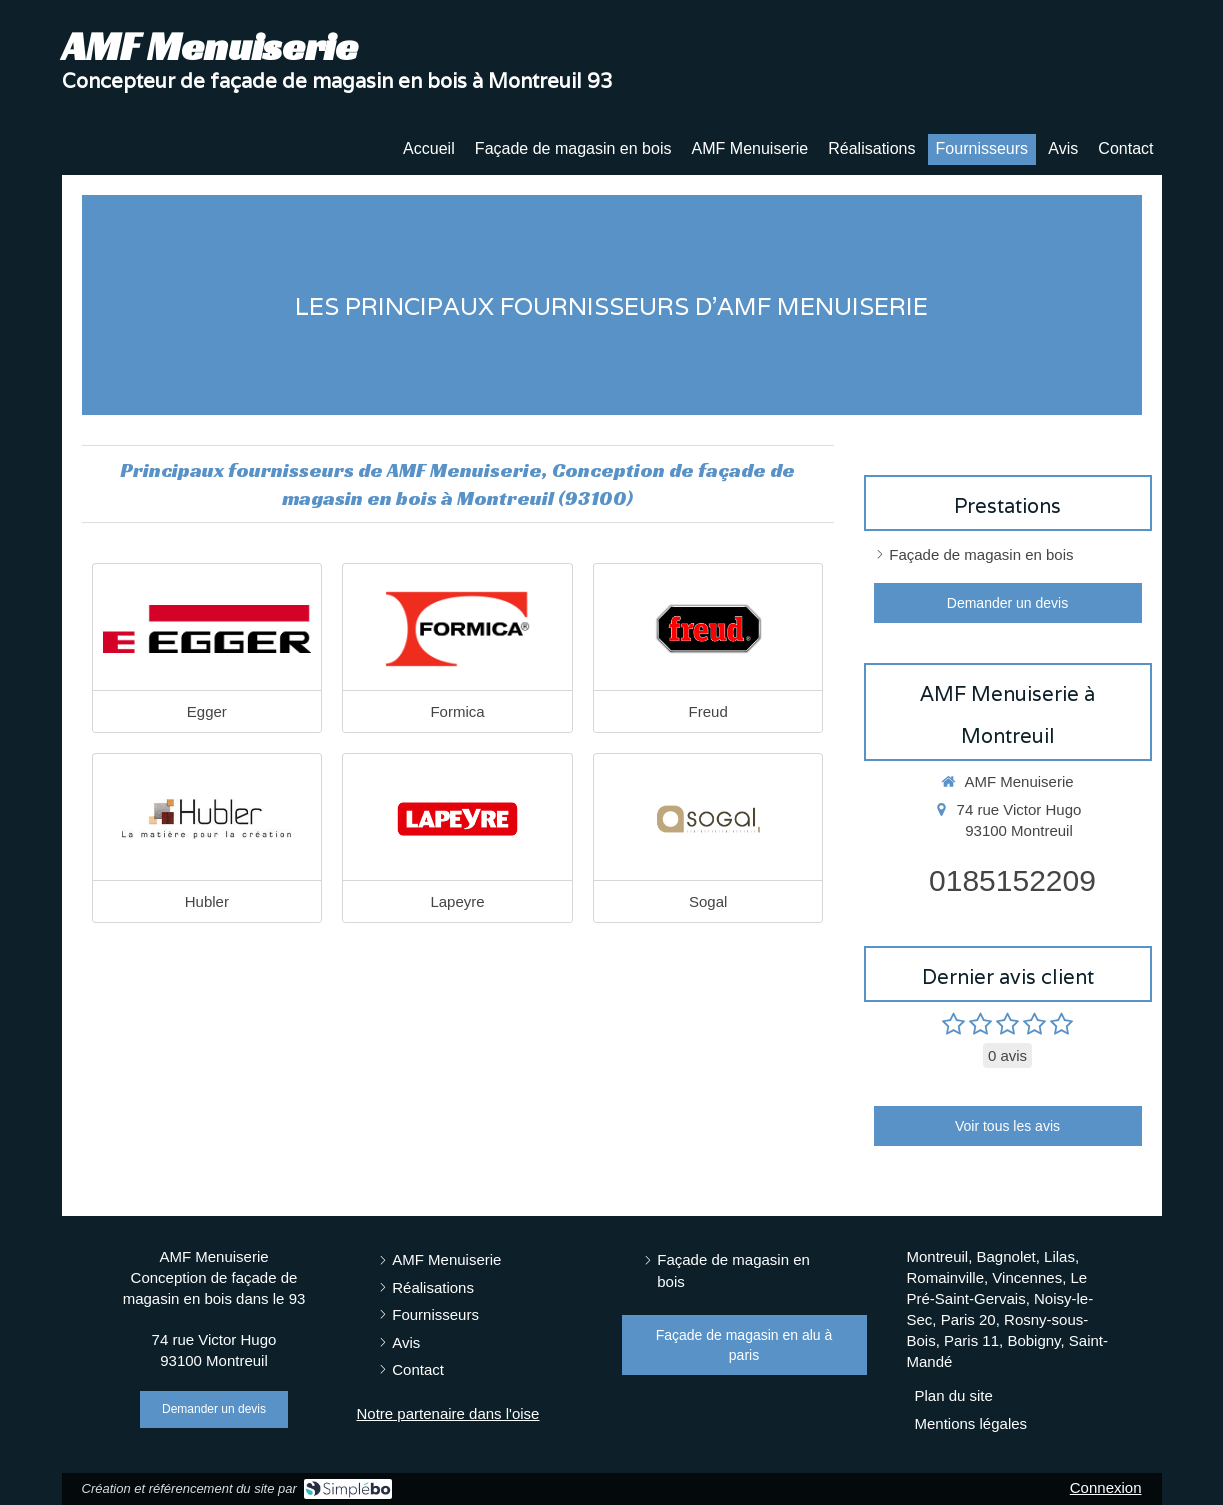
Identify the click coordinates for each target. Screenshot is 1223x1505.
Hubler (207, 901)
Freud (708, 711)
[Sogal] (708, 819)
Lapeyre (457, 901)
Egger (207, 711)
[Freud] (708, 629)
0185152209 (1012, 880)
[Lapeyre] (457, 819)
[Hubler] (207, 819)
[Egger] (207, 629)
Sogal (708, 901)
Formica (457, 711)
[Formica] (457, 629)
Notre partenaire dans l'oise (448, 1413)
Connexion (1106, 1487)
